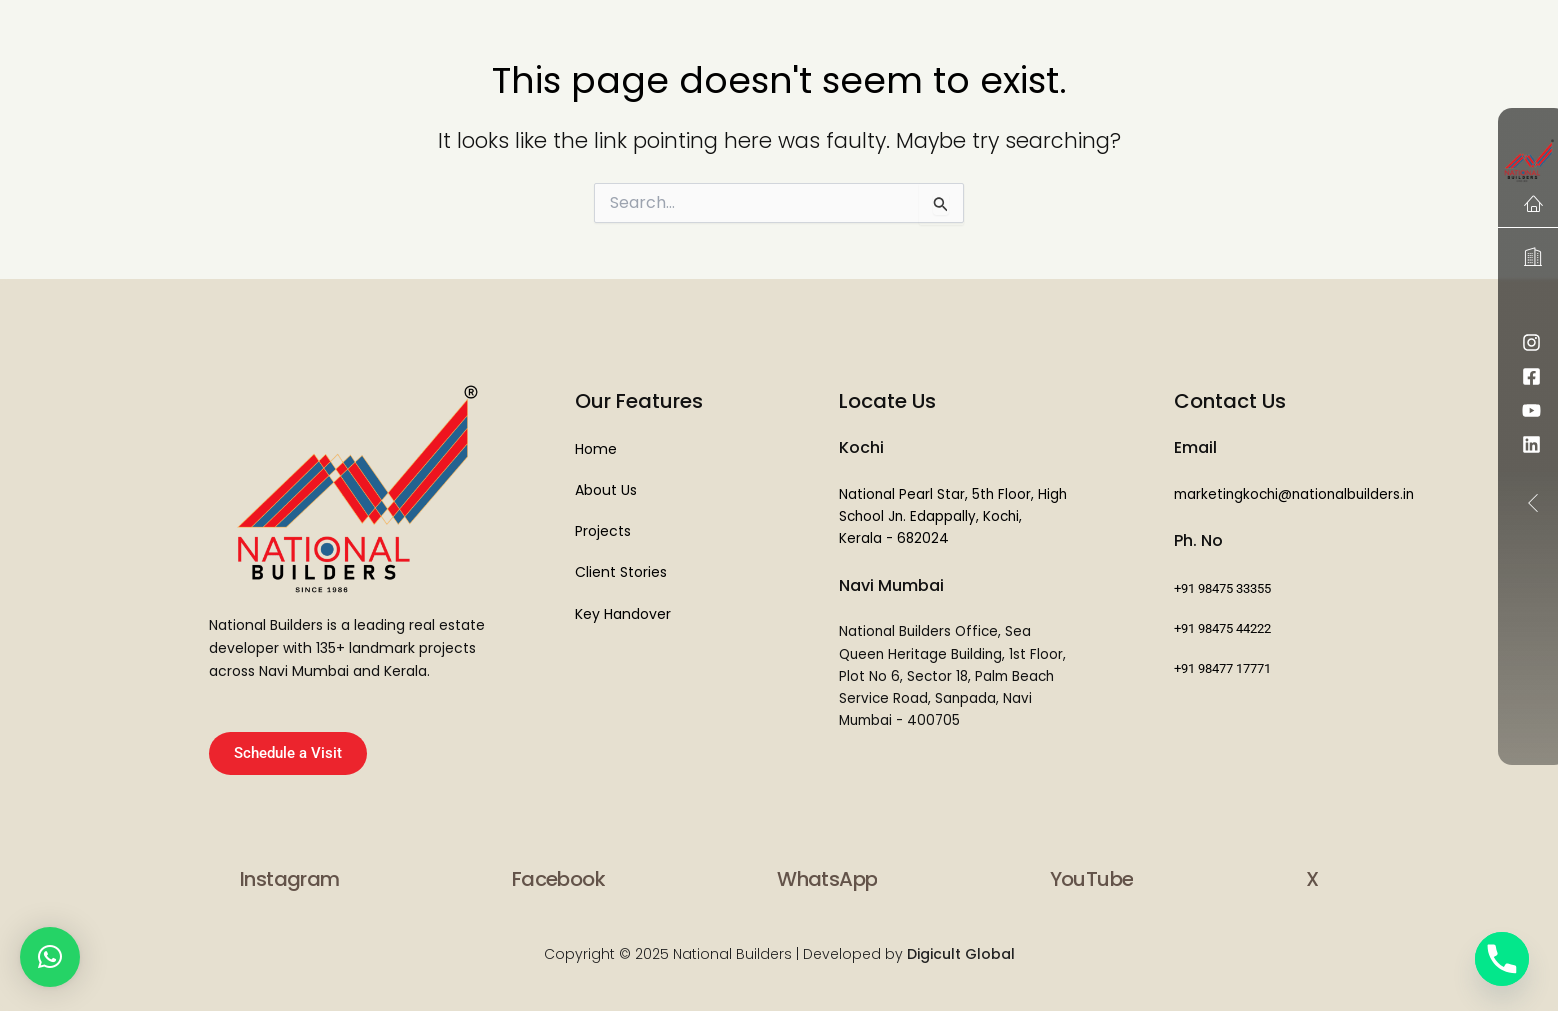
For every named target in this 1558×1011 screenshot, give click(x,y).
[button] (50, 957)
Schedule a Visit (288, 753)
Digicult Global (959, 954)
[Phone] (1502, 959)
